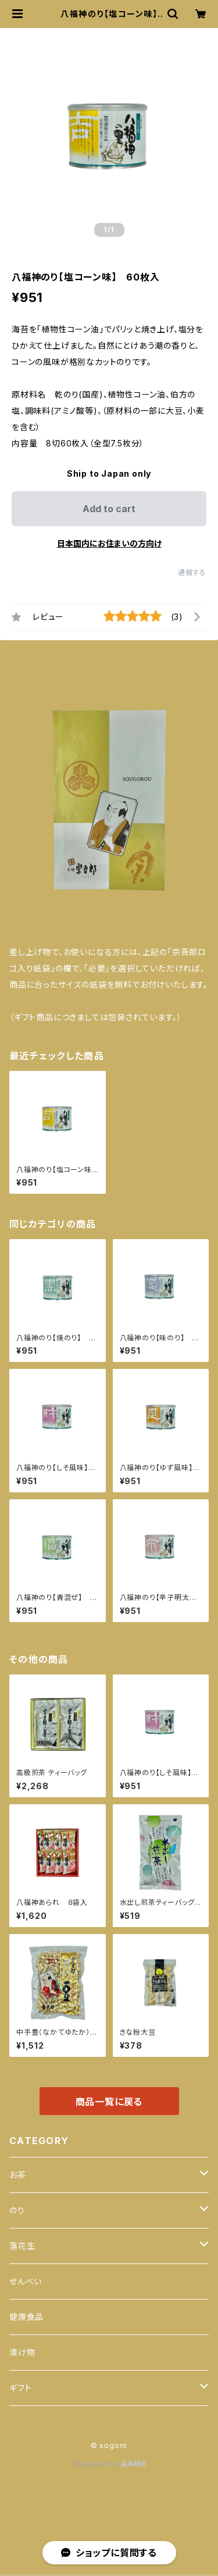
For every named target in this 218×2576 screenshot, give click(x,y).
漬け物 (22, 2352)
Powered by (109, 2464)
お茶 (17, 2175)
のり (17, 2210)
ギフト (20, 2388)
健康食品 (26, 2317)
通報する (192, 572)
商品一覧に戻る (109, 2101)
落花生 (22, 2246)
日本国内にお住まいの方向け (109, 543)
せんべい (25, 2281)
